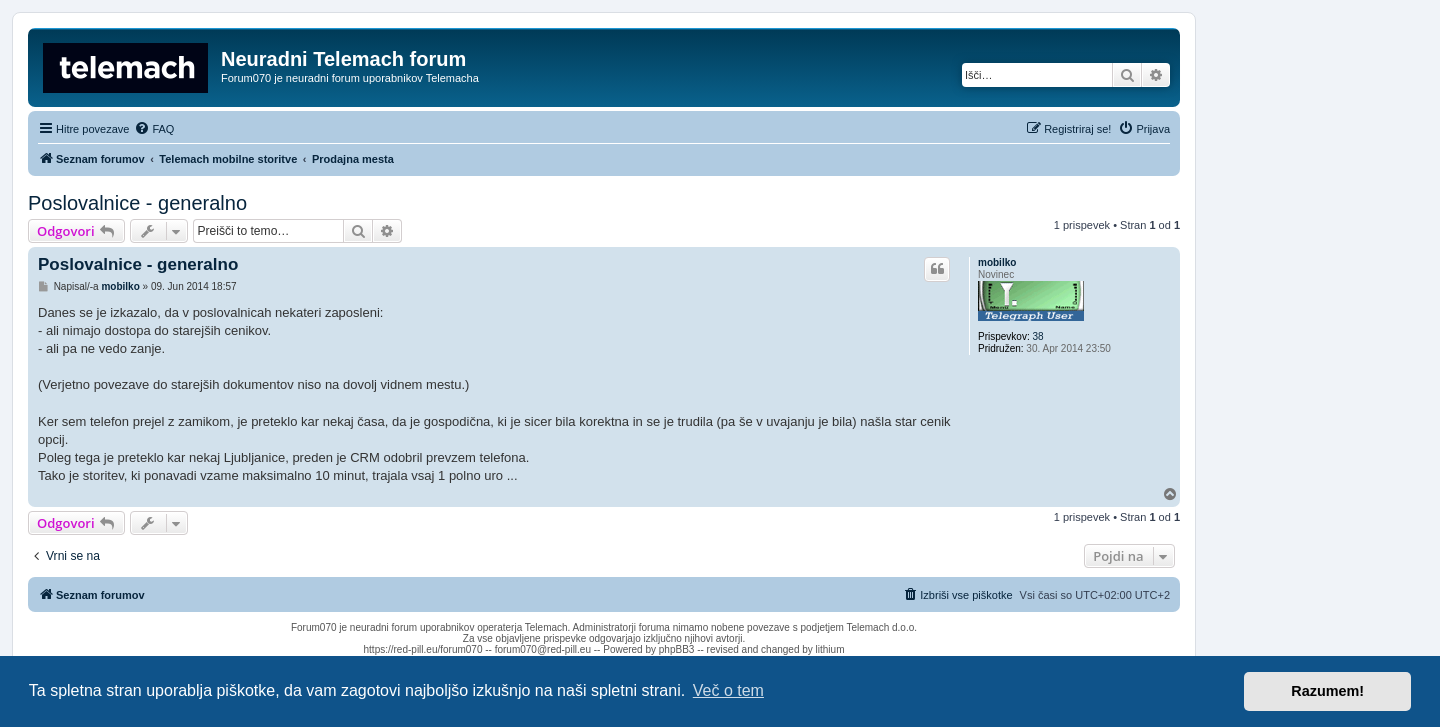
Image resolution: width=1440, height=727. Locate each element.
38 (1037, 336)
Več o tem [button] (728, 690)
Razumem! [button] (1327, 691)
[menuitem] (154, 129)
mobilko (997, 262)
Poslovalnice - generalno (137, 203)
